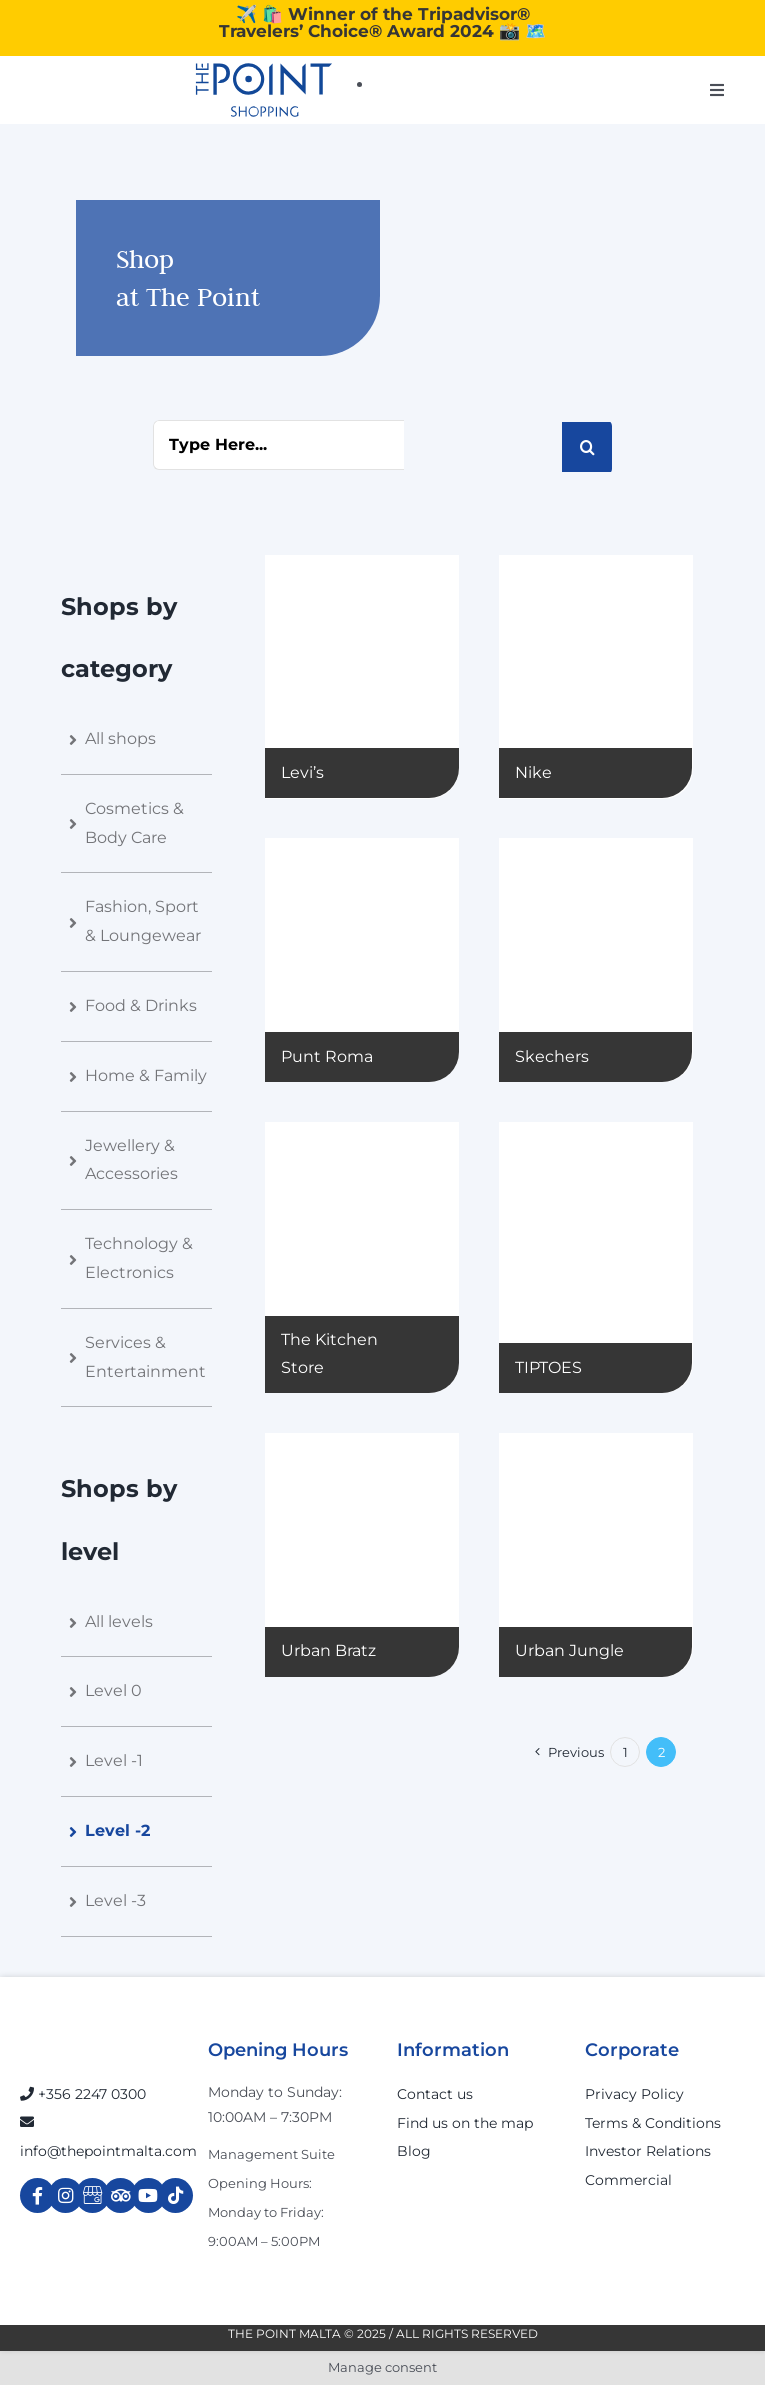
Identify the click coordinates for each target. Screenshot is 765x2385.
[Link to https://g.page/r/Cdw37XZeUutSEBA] (92, 2195)
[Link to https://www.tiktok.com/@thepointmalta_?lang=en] (175, 2195)
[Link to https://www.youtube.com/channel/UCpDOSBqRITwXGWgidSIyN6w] (148, 2195)
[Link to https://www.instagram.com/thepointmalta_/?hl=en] (65, 2195)
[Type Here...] (278, 445)
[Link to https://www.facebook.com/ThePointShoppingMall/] (37, 2195)
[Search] (587, 447)
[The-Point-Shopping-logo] (264, 90)
